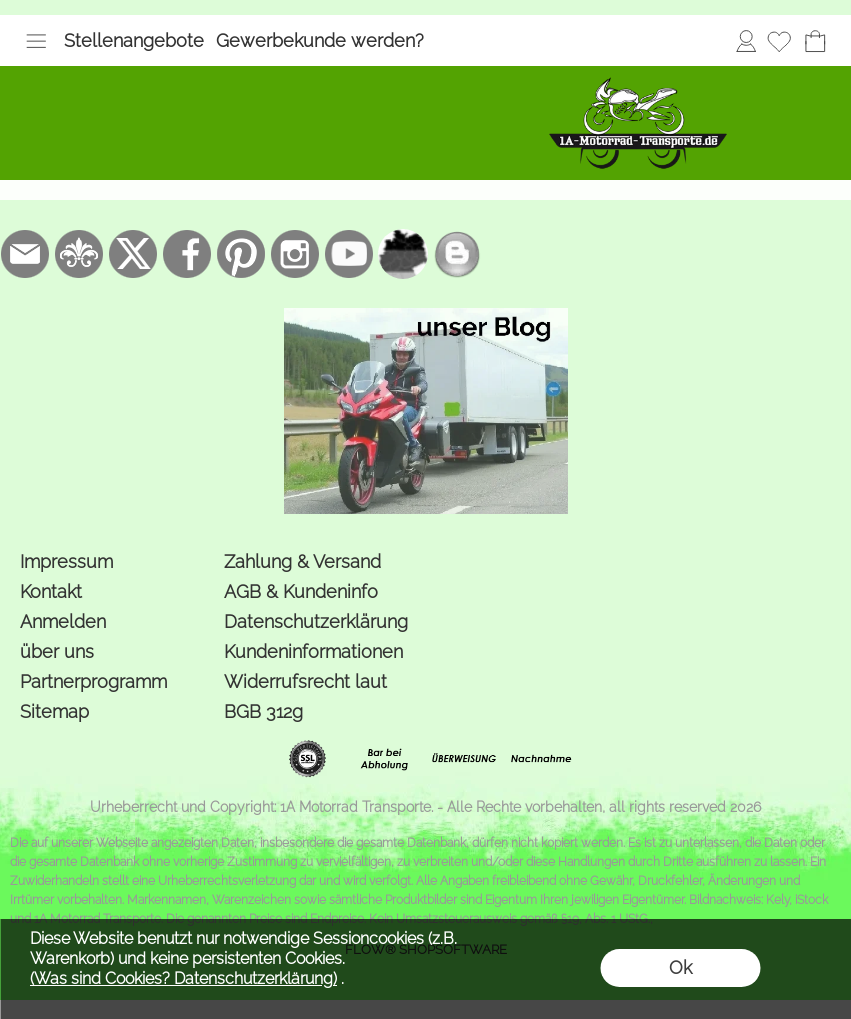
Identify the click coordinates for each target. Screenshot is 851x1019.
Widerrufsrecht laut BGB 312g (305, 696)
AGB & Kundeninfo (301, 591)
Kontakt (51, 591)
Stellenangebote (134, 40)
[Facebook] (187, 254)
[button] (36, 41)
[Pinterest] (241, 254)
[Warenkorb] (815, 41)
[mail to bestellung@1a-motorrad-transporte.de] (25, 254)
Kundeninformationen (313, 651)
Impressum (66, 561)
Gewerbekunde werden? (320, 40)
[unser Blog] (457, 254)
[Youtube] (349, 254)
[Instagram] (295, 254)
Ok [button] (680, 967)
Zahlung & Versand (302, 561)
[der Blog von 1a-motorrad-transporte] (426, 316)
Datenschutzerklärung (316, 621)
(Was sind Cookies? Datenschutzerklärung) (183, 978)
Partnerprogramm (93, 681)
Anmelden (746, 40)
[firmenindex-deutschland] (403, 254)
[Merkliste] (779, 41)
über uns (57, 651)
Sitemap (54, 711)
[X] (133, 254)
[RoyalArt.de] (79, 254)
